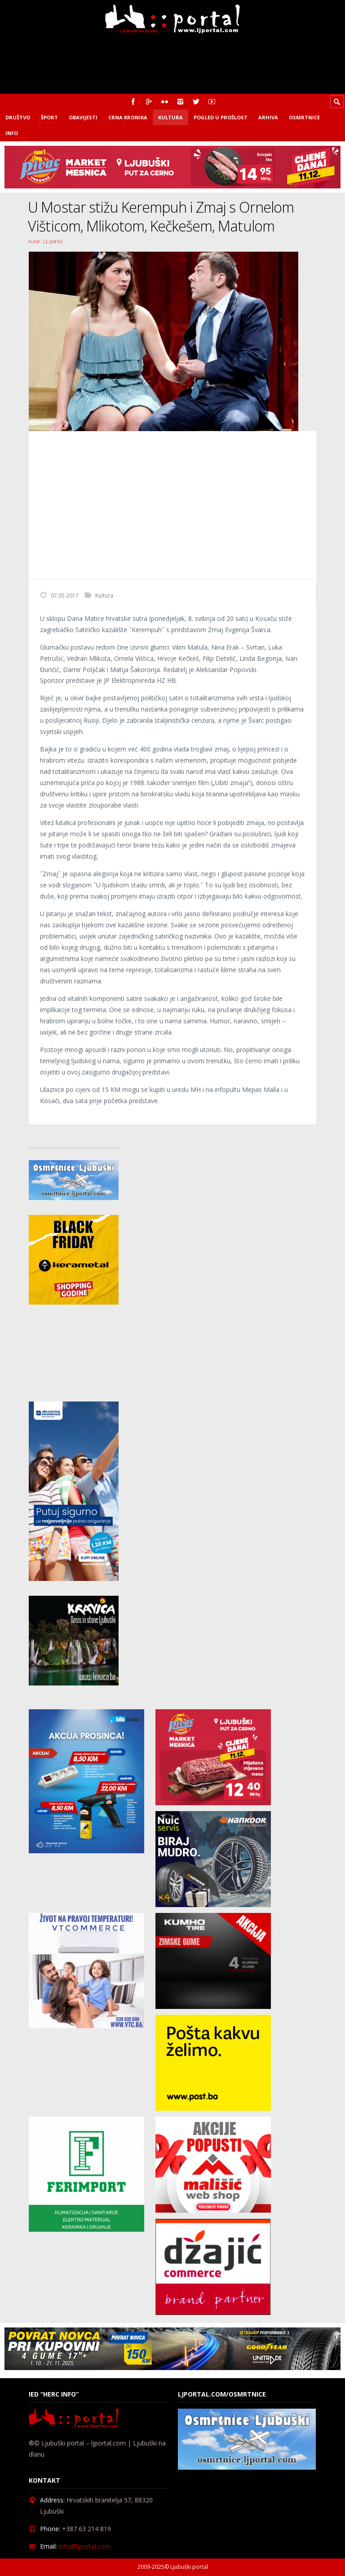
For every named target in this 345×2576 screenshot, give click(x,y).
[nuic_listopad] (213, 1904)
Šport (49, 117)
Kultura (170, 117)
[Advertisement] (172, 505)
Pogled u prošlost (221, 117)
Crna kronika (127, 117)
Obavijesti (83, 117)
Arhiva (268, 117)
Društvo (17, 117)
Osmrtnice (304, 117)
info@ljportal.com (85, 2546)
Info (11, 133)
